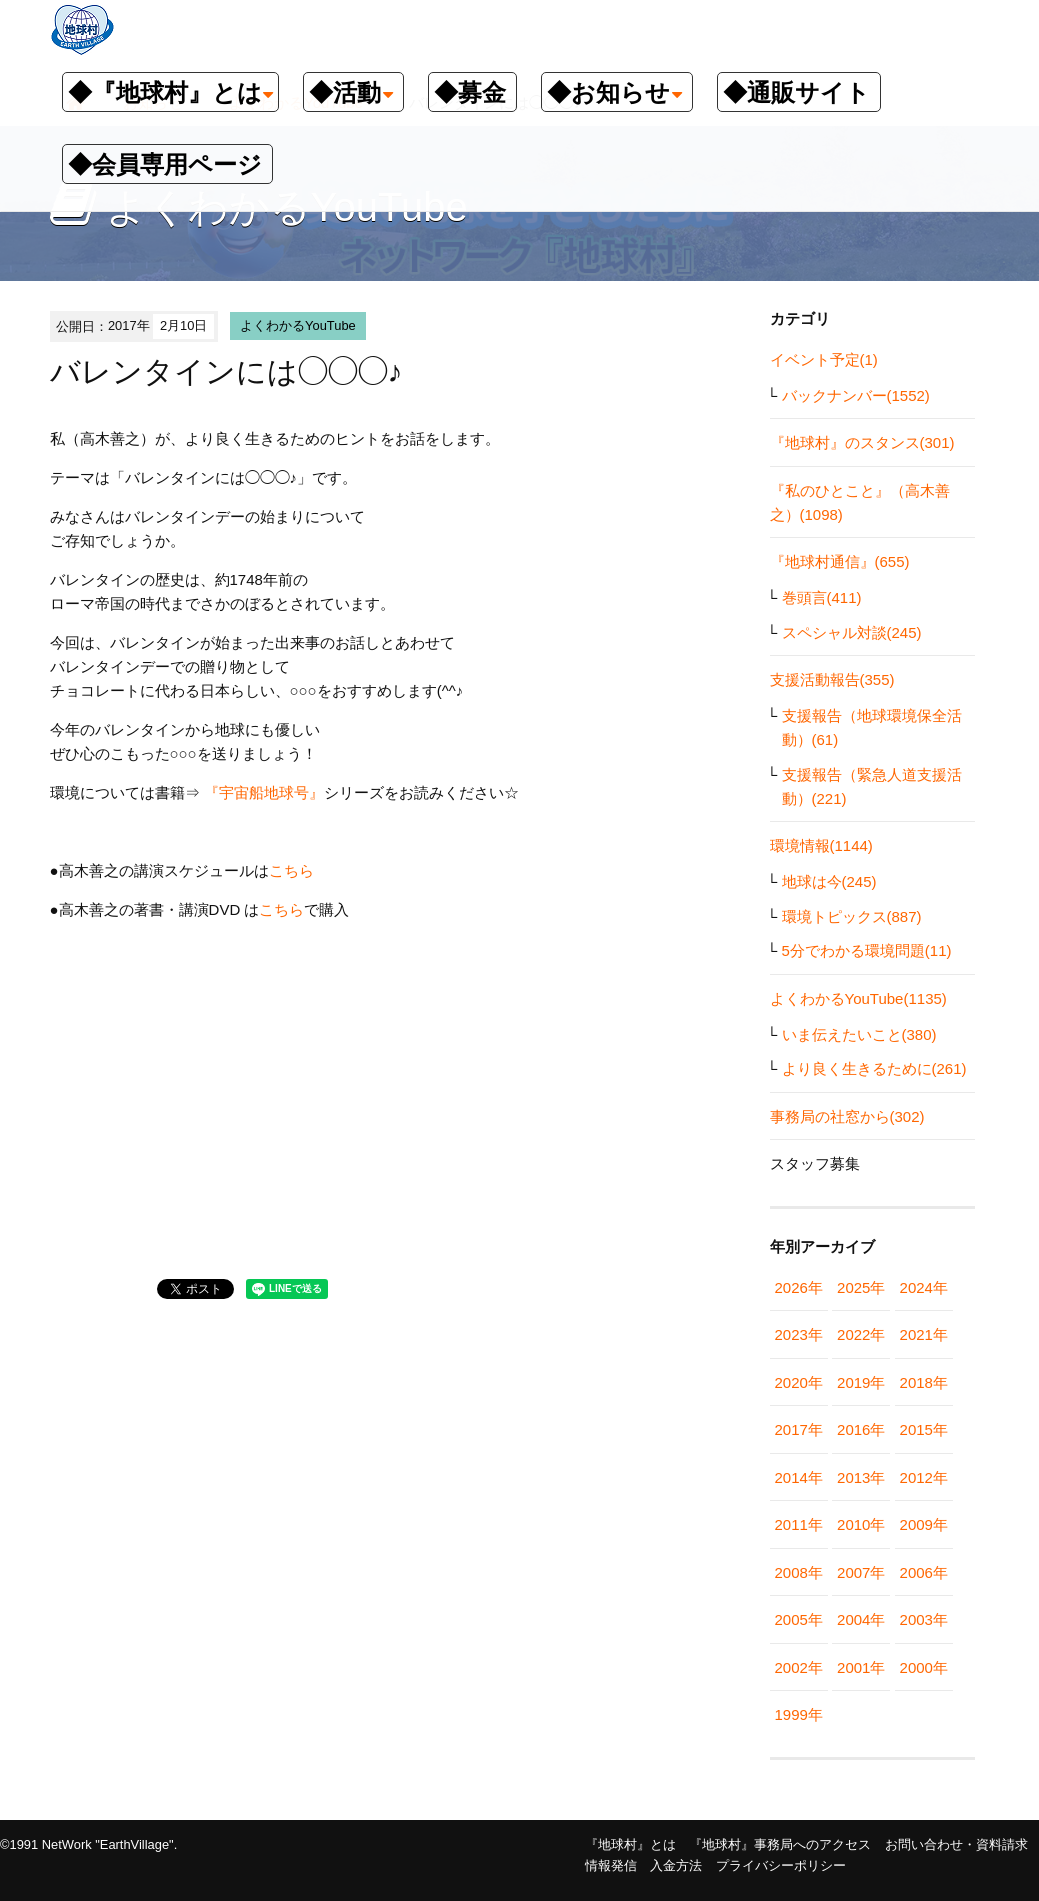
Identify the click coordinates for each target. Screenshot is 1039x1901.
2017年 (799, 1429)
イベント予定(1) (824, 359)
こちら (291, 870)
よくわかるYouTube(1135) (858, 998)
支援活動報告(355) (832, 679)
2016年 (861, 1429)
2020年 (799, 1382)
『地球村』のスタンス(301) (862, 442)
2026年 (799, 1287)
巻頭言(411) (822, 597)
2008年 (799, 1572)
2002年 (799, 1667)
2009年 (924, 1524)
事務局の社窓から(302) (847, 1116)
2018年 (924, 1382)
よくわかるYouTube (298, 325)
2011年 (799, 1524)
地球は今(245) (829, 881)
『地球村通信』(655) (840, 561)
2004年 (861, 1619)
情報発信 (611, 1865)
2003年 (924, 1619)
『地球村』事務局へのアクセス (780, 1844)
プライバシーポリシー (781, 1865)
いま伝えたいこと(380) (859, 1034)
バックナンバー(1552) (856, 395)
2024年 (924, 1287)
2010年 (861, 1524)
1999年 (799, 1714)
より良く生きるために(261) (874, 1068)
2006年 (924, 1572)
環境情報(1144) (821, 845)
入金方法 (676, 1865)
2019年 (861, 1382)
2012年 (924, 1477)
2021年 (924, 1334)
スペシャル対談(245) (852, 632)
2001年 (861, 1667)
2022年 (861, 1334)
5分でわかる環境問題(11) (867, 950)
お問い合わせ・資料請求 (956, 1844)
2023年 (799, 1334)
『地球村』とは (630, 1844)
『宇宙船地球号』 (264, 792)
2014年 (799, 1477)
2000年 (924, 1667)
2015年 (924, 1429)
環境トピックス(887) (852, 916)
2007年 (861, 1572)
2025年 (861, 1287)
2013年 (861, 1477)
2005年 (799, 1619)
